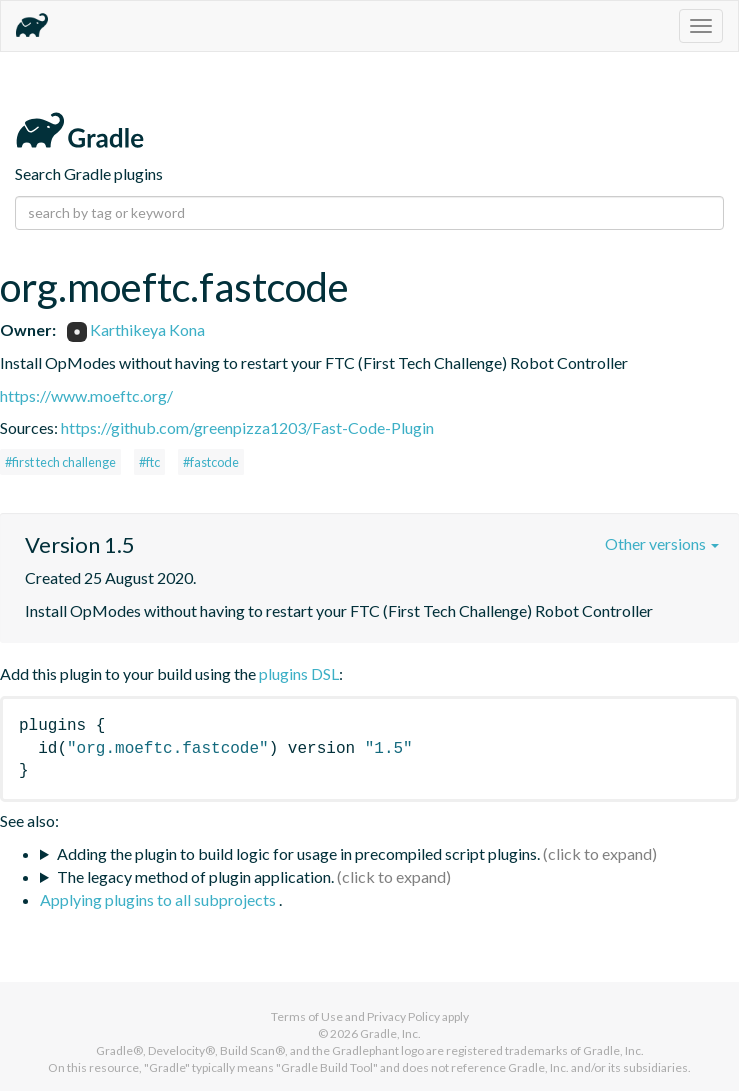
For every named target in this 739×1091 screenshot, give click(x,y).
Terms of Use (307, 1016)
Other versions (662, 543)
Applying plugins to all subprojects (159, 899)
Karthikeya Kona (136, 329)
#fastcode (211, 462)
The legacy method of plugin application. (195, 876)
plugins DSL (299, 673)
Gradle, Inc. (390, 1033)
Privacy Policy (403, 1016)
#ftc (149, 462)
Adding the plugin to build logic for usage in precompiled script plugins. (298, 853)
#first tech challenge (60, 462)
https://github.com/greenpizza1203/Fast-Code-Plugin (247, 427)
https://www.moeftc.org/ (86, 395)
